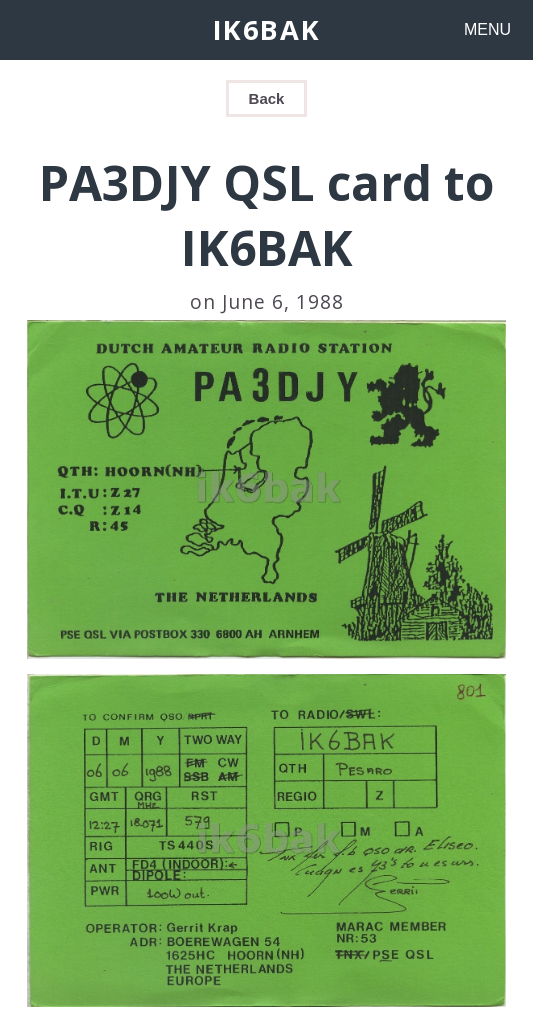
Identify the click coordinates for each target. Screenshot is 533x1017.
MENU (487, 29)
